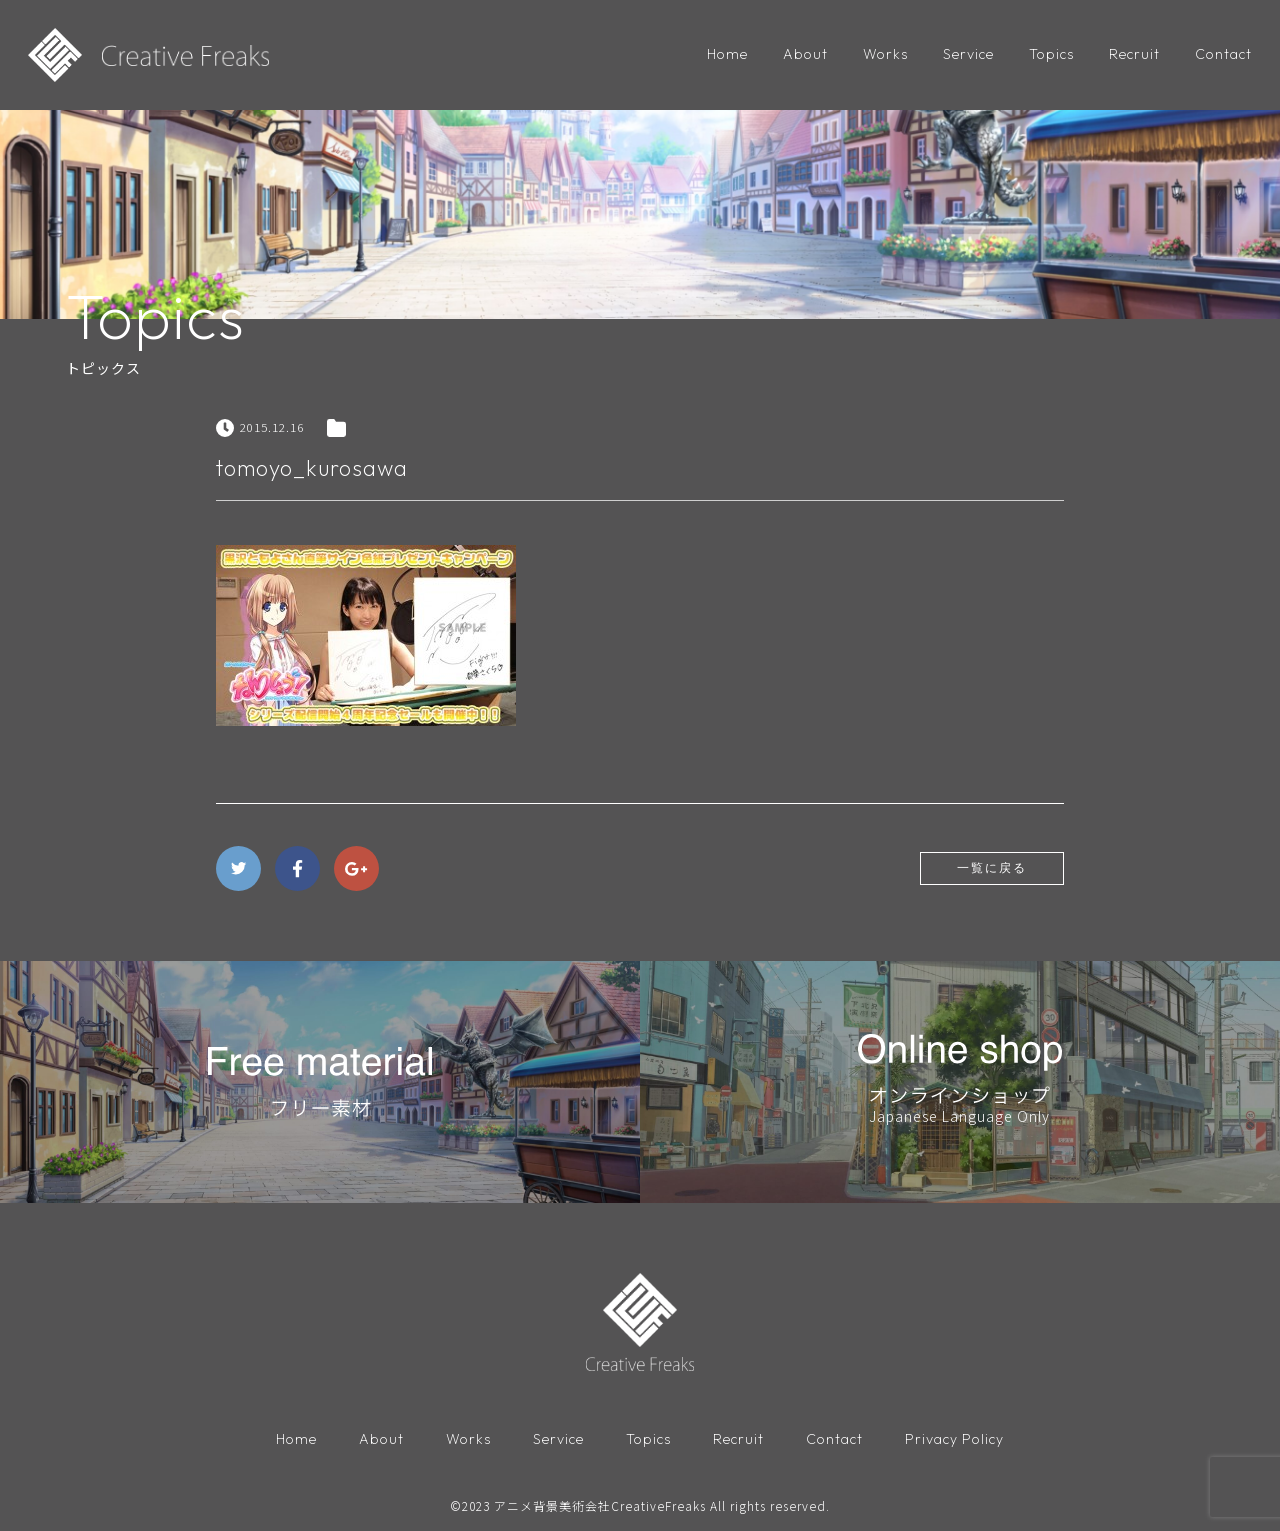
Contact (1223, 54)
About (805, 54)
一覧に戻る (992, 868)
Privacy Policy (954, 1440)
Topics (1051, 54)
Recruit (1134, 54)
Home (727, 54)
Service (968, 54)
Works (885, 54)
